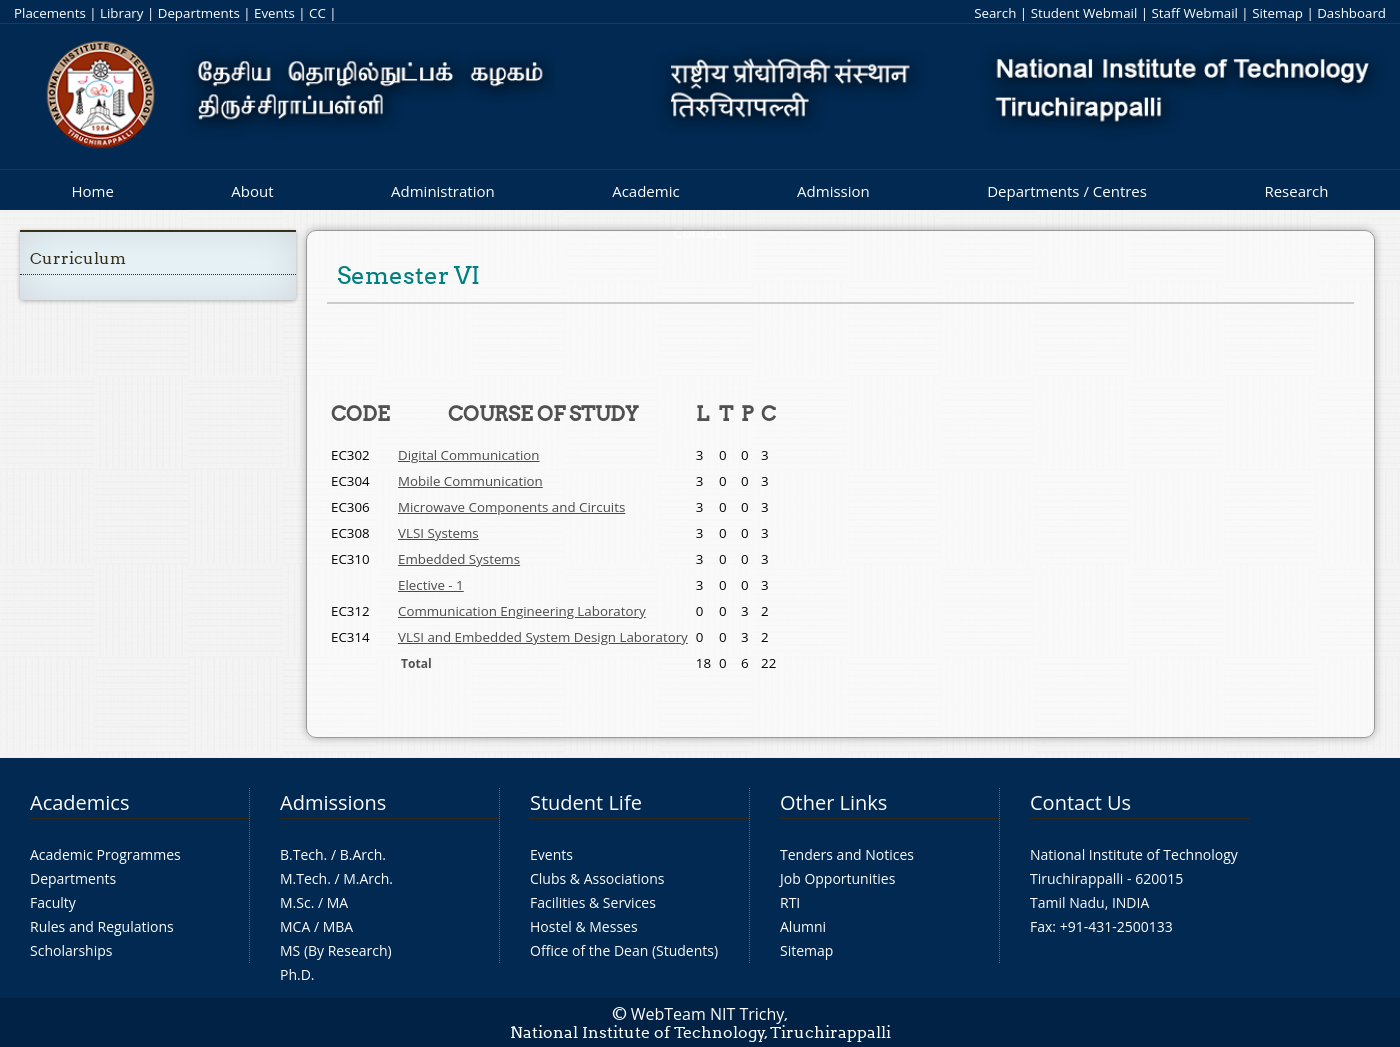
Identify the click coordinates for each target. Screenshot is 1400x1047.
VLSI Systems (438, 533)
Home (92, 191)
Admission (833, 191)
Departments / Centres (1067, 191)
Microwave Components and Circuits (511, 507)
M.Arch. (368, 878)
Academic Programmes (105, 854)
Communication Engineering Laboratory (522, 611)
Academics (79, 802)
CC (317, 13)
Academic (645, 191)
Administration (443, 191)
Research (1296, 191)
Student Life (586, 802)
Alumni (803, 926)
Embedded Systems (459, 559)
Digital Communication (469, 455)
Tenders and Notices (847, 854)
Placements (50, 13)
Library (121, 13)
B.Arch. (363, 854)
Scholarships (71, 950)
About (252, 191)
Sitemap (1277, 13)
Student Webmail (1084, 13)
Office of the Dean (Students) (624, 950)
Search (995, 13)
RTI (790, 902)
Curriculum (78, 258)
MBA (338, 926)
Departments (199, 13)
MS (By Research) (336, 950)
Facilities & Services (593, 902)
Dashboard (1351, 13)
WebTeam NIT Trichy (708, 1014)
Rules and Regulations (102, 926)
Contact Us (1080, 802)
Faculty (53, 902)
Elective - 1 (431, 585)
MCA (295, 926)
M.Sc (295, 902)
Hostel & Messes (584, 926)
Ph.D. (297, 974)
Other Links (833, 802)
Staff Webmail (1195, 13)
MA (337, 902)
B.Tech (302, 854)
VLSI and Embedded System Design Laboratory (543, 637)
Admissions (333, 802)
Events (274, 13)
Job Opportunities (837, 878)
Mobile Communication (470, 481)
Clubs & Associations (597, 878)
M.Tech (303, 878)
